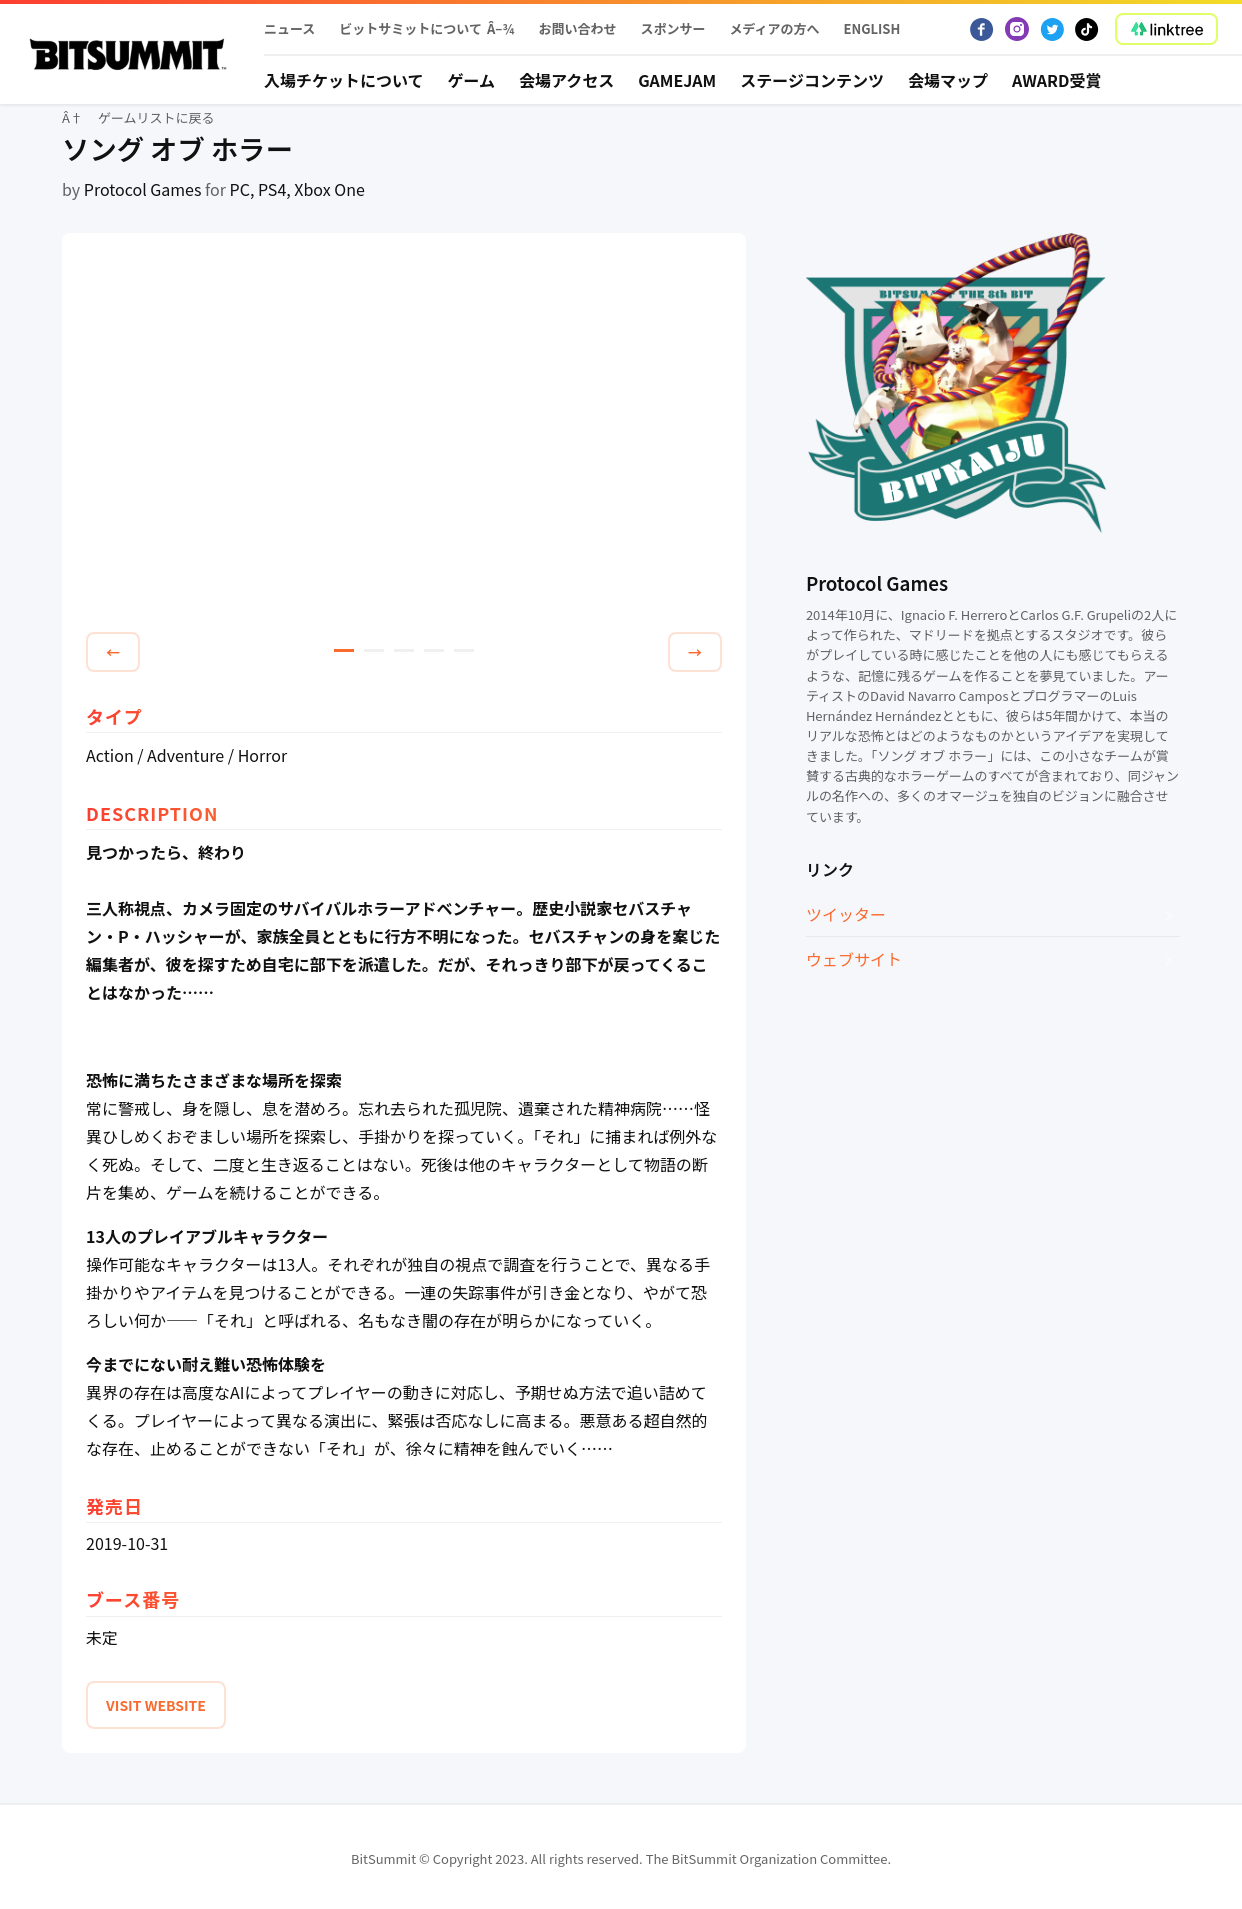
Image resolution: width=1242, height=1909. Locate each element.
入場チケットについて (344, 80)
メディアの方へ (774, 28)
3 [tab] (404, 650)
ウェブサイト (854, 959)
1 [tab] (344, 650)
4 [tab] (434, 650)
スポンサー (672, 28)
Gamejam (677, 80)
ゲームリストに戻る (156, 117)
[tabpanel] (404, 436)
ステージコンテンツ (812, 80)
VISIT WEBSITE (156, 1705)
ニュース (289, 28)
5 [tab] (464, 650)
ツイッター (846, 914)
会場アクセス (566, 80)
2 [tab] (374, 650)
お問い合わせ (577, 28)
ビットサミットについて (410, 28)
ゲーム (472, 80)
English (872, 28)
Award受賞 (1057, 80)
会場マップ (948, 80)
